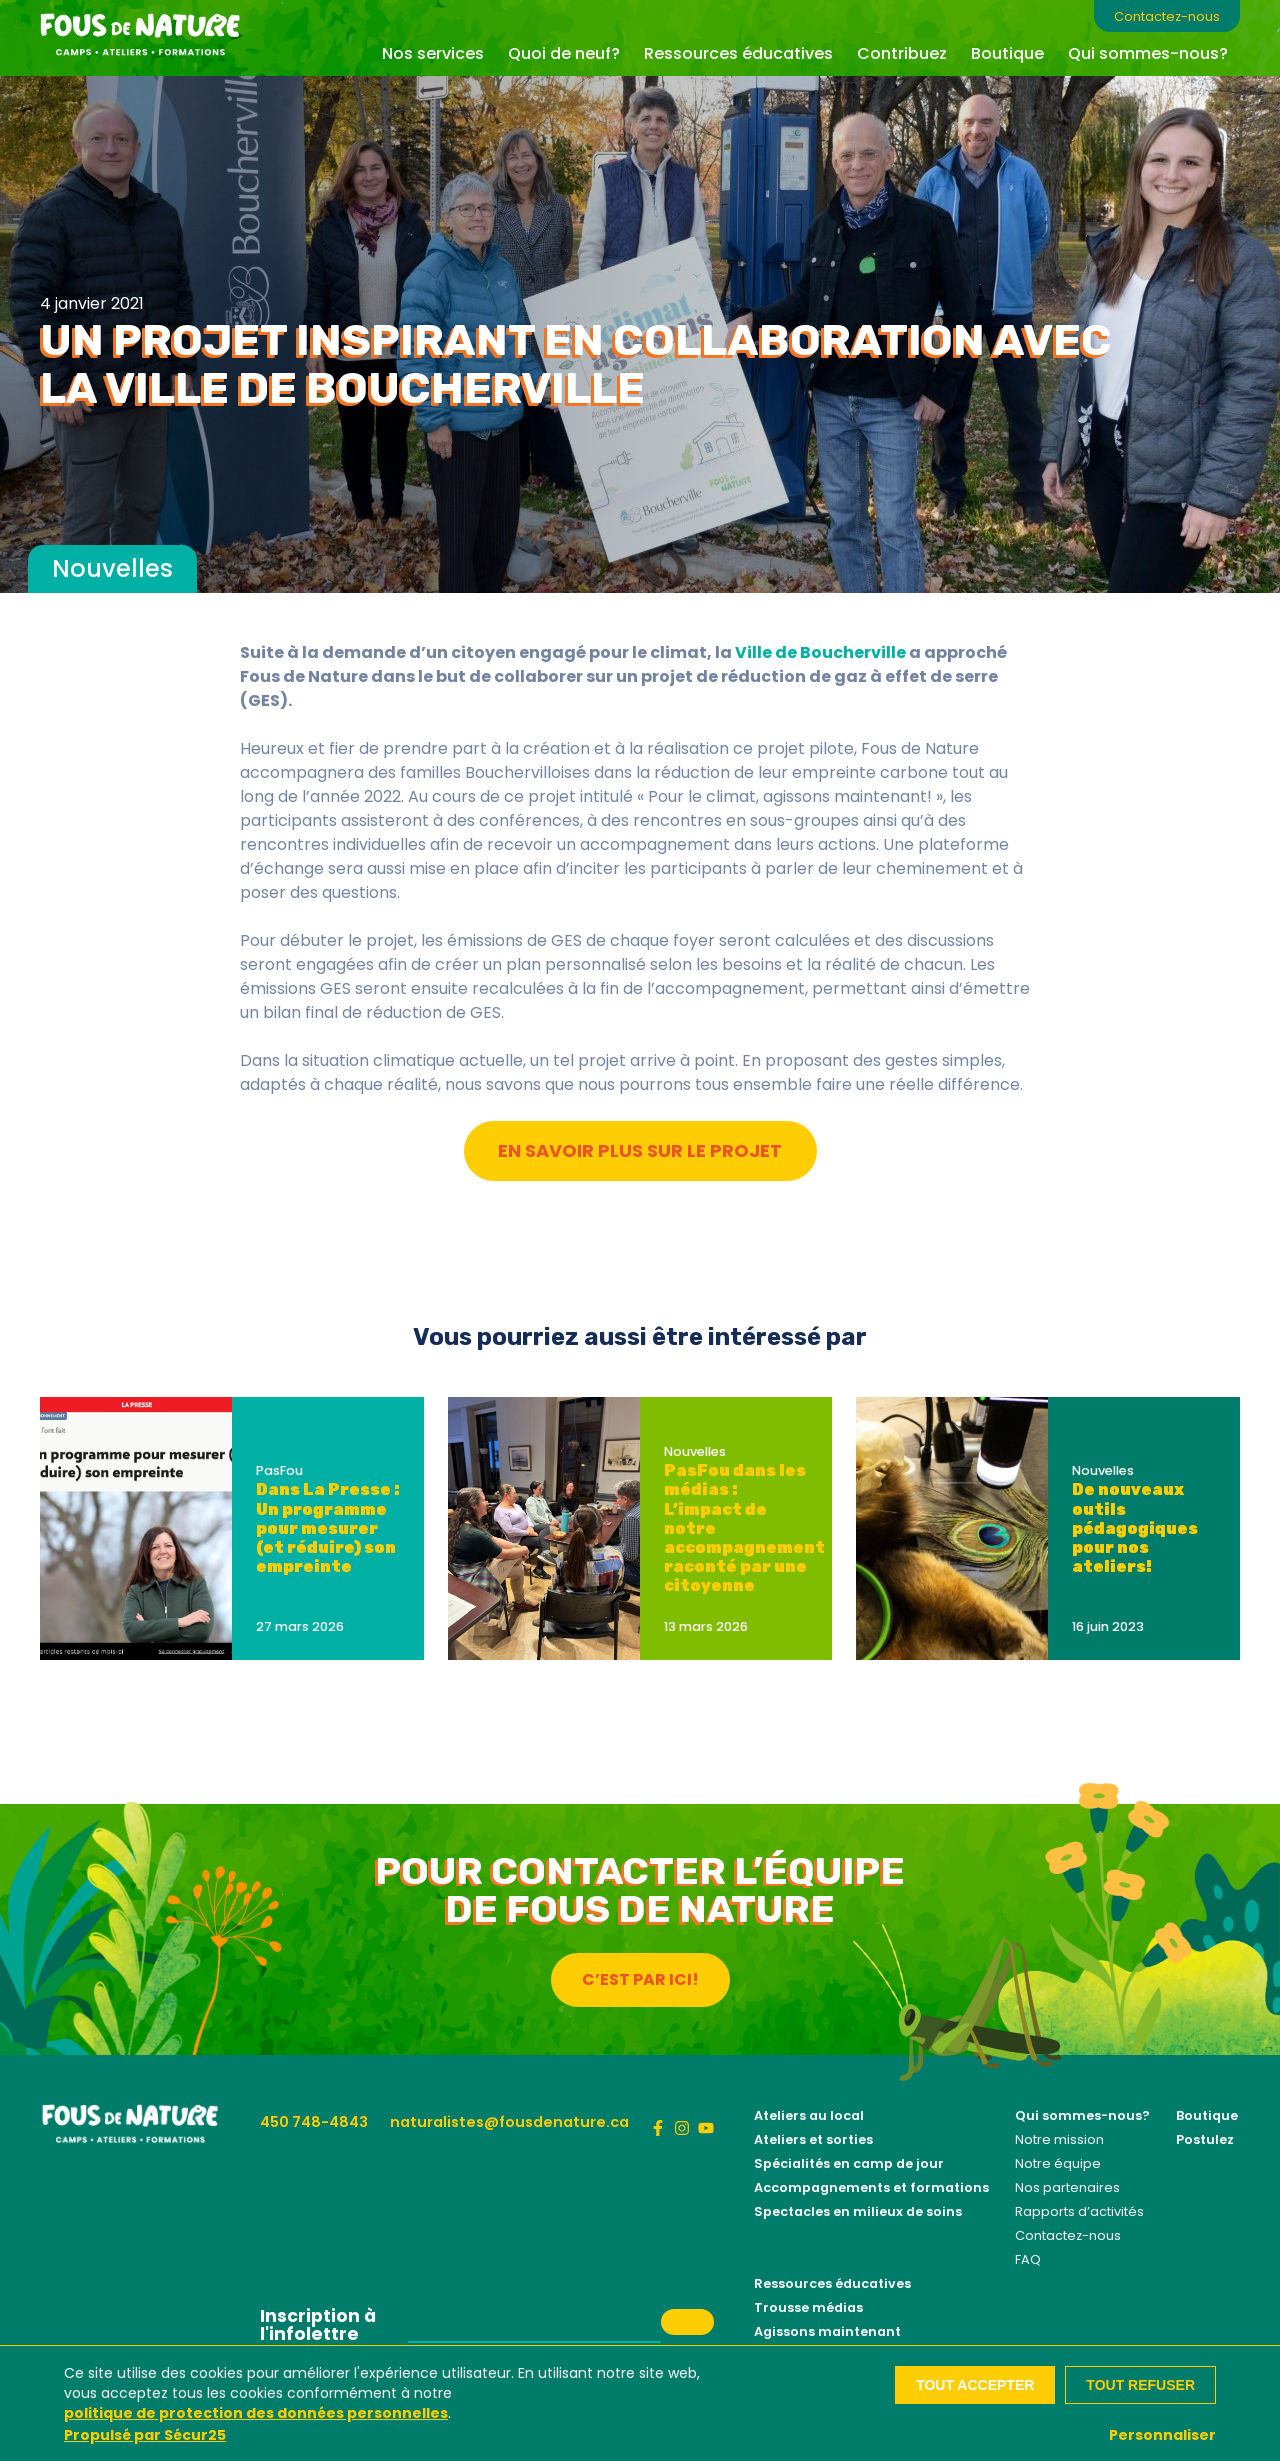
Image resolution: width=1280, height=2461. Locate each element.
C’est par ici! (640, 1979)
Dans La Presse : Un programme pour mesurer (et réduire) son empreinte (328, 1528)
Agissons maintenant (827, 2331)
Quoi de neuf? (564, 53)
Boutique (1007, 53)
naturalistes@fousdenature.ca (509, 2122)
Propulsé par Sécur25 (145, 2435)
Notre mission (1059, 2139)
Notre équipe (1058, 2163)
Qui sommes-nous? (1148, 53)
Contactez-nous (1167, 16)
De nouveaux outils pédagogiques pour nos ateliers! (1135, 1528)
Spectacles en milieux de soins (858, 2211)
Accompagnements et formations (871, 2187)
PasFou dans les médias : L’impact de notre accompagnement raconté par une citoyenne (744, 1528)
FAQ (1028, 2259)
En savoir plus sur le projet (640, 1150)
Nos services (433, 53)
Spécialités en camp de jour (849, 2163)
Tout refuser (1140, 2385)
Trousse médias (808, 2307)
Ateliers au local (809, 2115)
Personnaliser (1162, 2435)
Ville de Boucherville (820, 652)
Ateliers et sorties (813, 2139)
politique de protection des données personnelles (256, 2413)
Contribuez (902, 53)
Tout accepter (975, 2385)
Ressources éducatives (738, 53)
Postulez (1205, 2139)
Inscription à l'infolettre (318, 2325)
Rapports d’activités (1079, 2211)
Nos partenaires (1067, 2187)
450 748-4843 (314, 2122)
